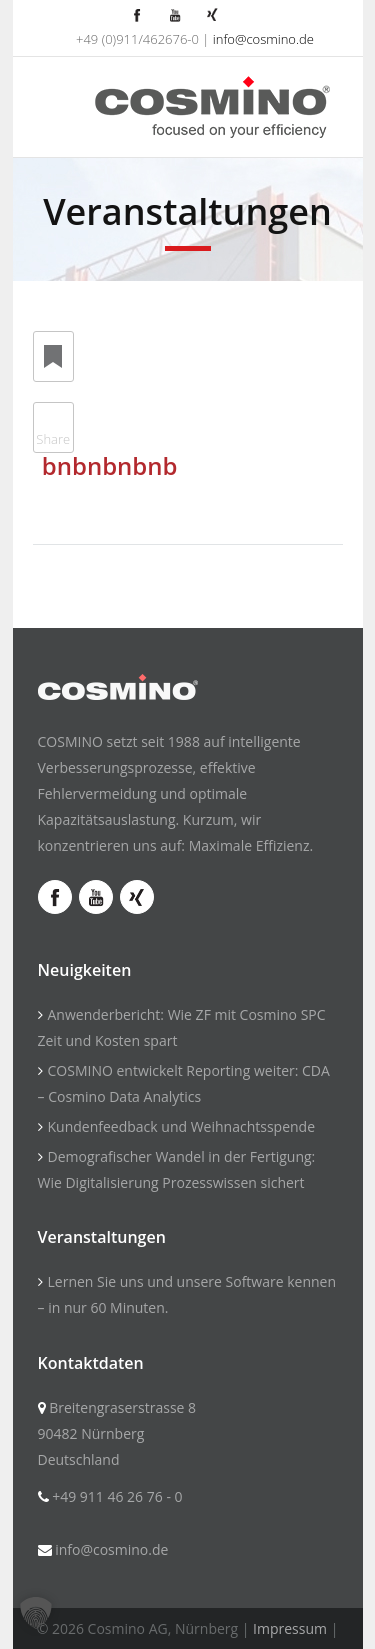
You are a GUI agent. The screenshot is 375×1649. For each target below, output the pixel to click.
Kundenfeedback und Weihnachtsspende (182, 1126)
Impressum (290, 1628)
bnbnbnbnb (110, 465)
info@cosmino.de (263, 39)
